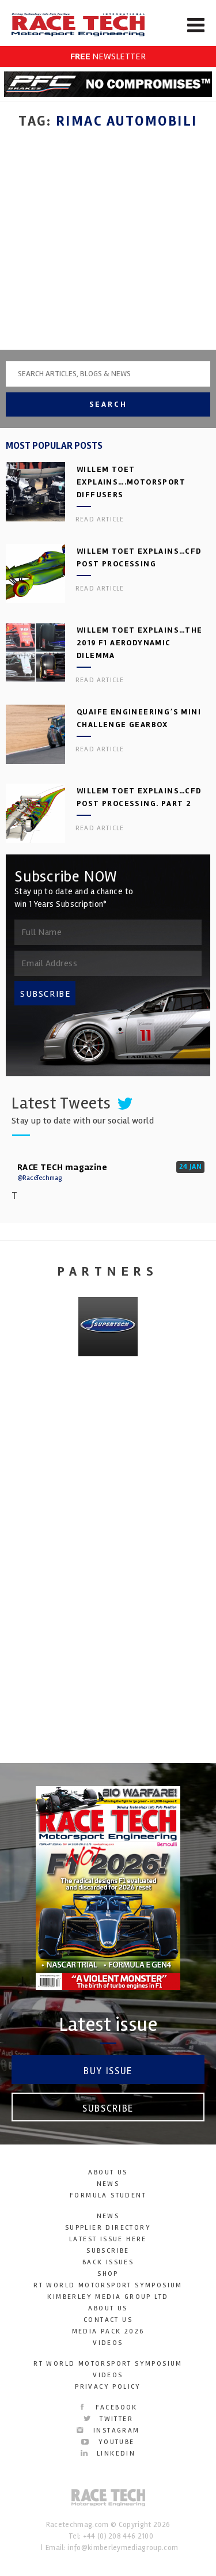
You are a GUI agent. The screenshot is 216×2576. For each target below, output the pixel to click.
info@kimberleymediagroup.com (122, 2547)
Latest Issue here (108, 2239)
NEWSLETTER (108, 56)
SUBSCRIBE (45, 994)
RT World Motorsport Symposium (108, 2285)
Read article (99, 519)
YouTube (107, 2442)
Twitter (108, 2419)
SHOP (108, 2273)
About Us (107, 2172)
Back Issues (108, 2262)
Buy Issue (108, 2071)
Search (108, 404)
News (108, 2184)
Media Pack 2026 (108, 2331)
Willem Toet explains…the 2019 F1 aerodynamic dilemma (140, 642)
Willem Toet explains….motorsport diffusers (131, 482)
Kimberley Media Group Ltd (107, 2297)
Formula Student (108, 2195)
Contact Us (108, 2320)
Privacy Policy (108, 2386)
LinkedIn (108, 2453)
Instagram (108, 2430)
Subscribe (108, 2108)
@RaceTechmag (39, 1178)
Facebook (108, 2407)
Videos (108, 2343)
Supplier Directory (108, 2227)
